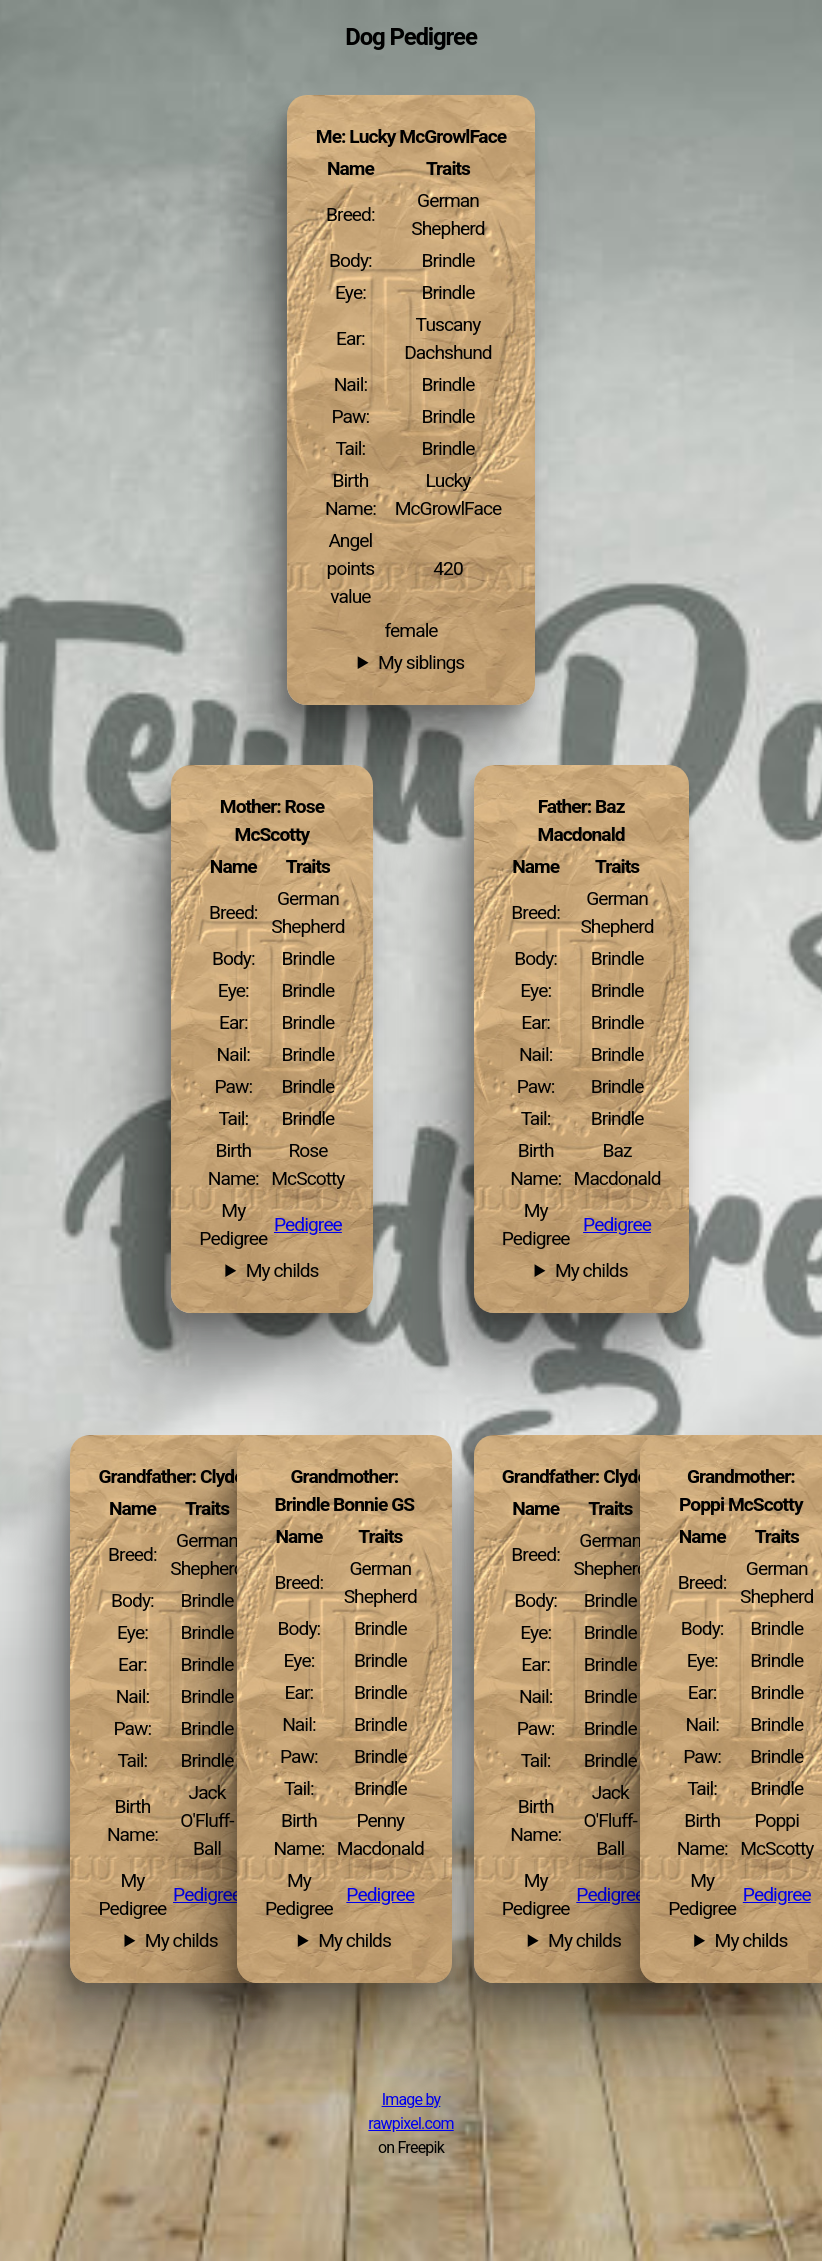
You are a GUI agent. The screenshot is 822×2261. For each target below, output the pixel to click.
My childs (591, 1271)
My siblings (421, 663)
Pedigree (617, 1225)
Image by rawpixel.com (410, 2112)
